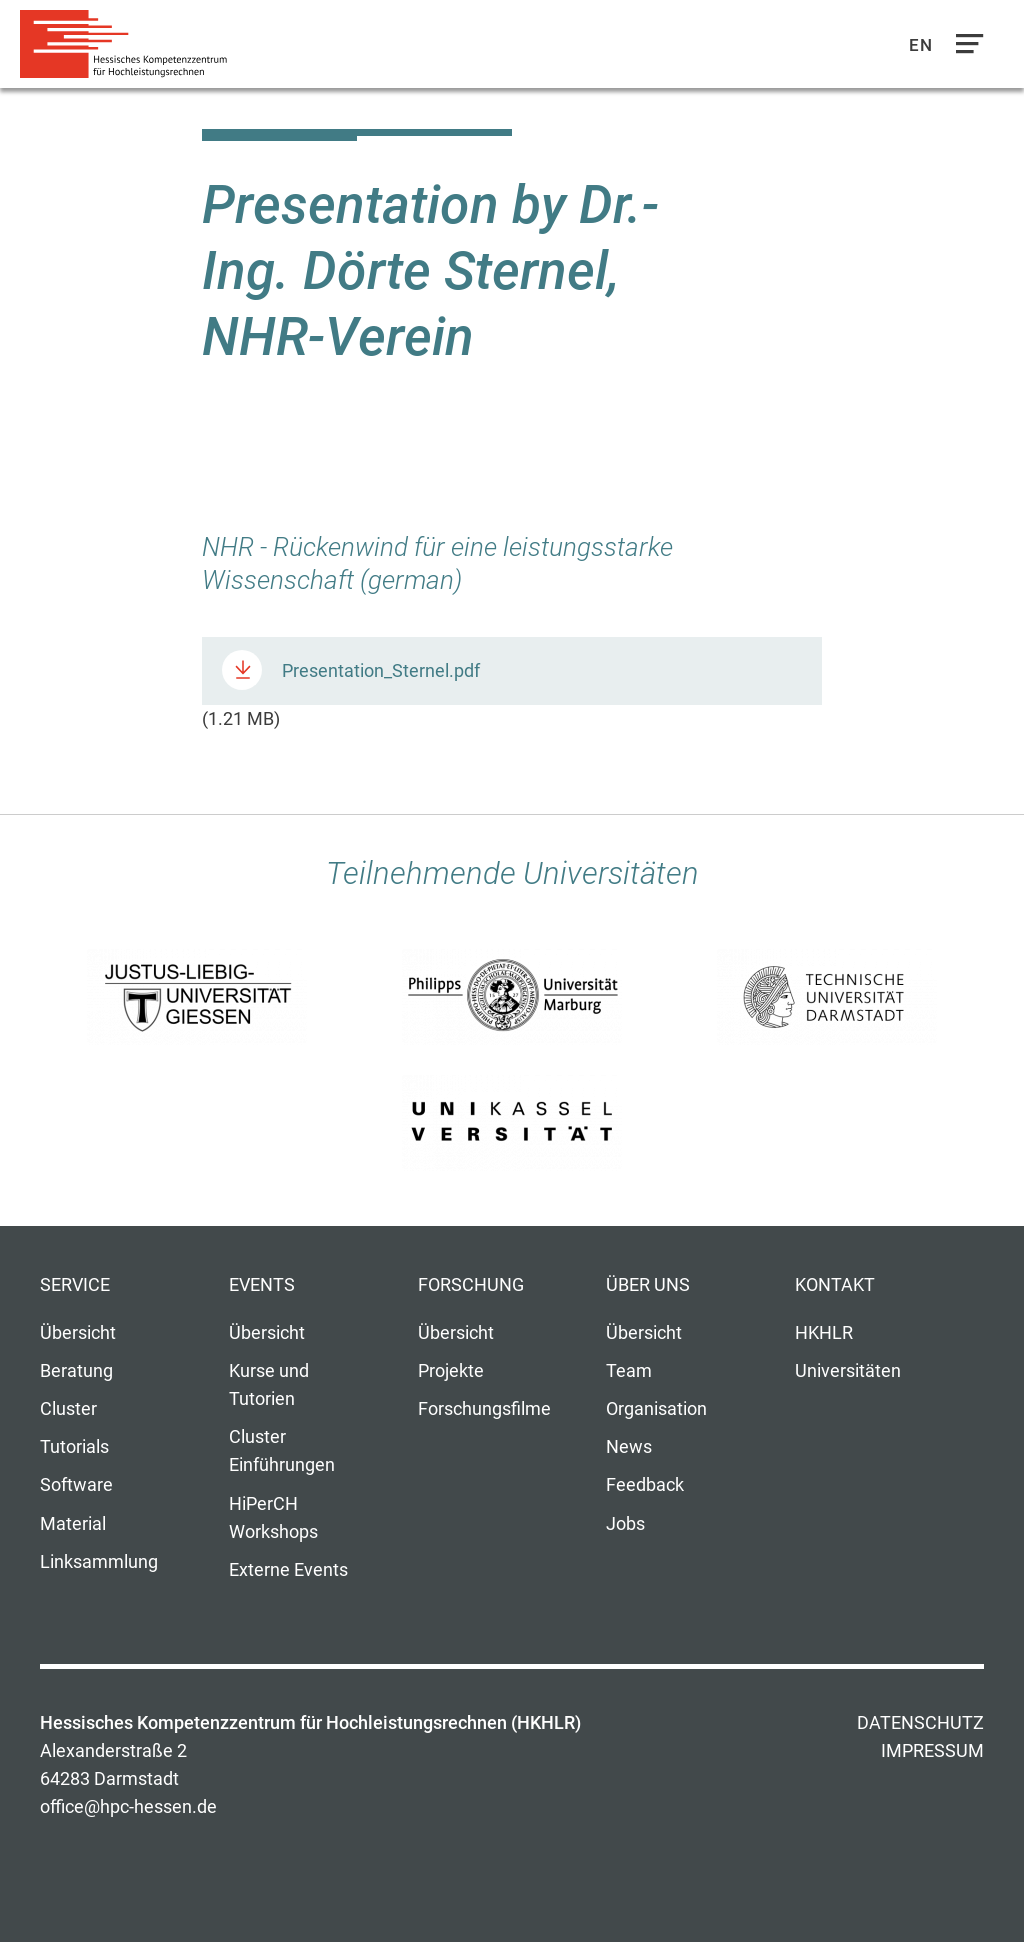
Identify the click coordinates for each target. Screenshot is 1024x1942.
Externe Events (288, 1570)
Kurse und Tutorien (269, 1385)
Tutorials (74, 1447)
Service (75, 1285)
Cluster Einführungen (282, 1451)
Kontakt (835, 1285)
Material (73, 1524)
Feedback (645, 1485)
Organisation (656, 1409)
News (629, 1447)
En (921, 45)
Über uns (648, 1285)
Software (76, 1485)
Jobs (625, 1524)
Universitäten (848, 1371)
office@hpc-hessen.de (128, 1807)
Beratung (76, 1371)
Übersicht (78, 1333)
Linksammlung (99, 1562)
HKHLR (824, 1333)
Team (629, 1371)
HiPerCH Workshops (273, 1518)
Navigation (965, 49)
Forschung (471, 1285)
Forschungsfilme (484, 1409)
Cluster (68, 1409)
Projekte (451, 1371)
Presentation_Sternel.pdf (381, 671)
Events (262, 1285)
